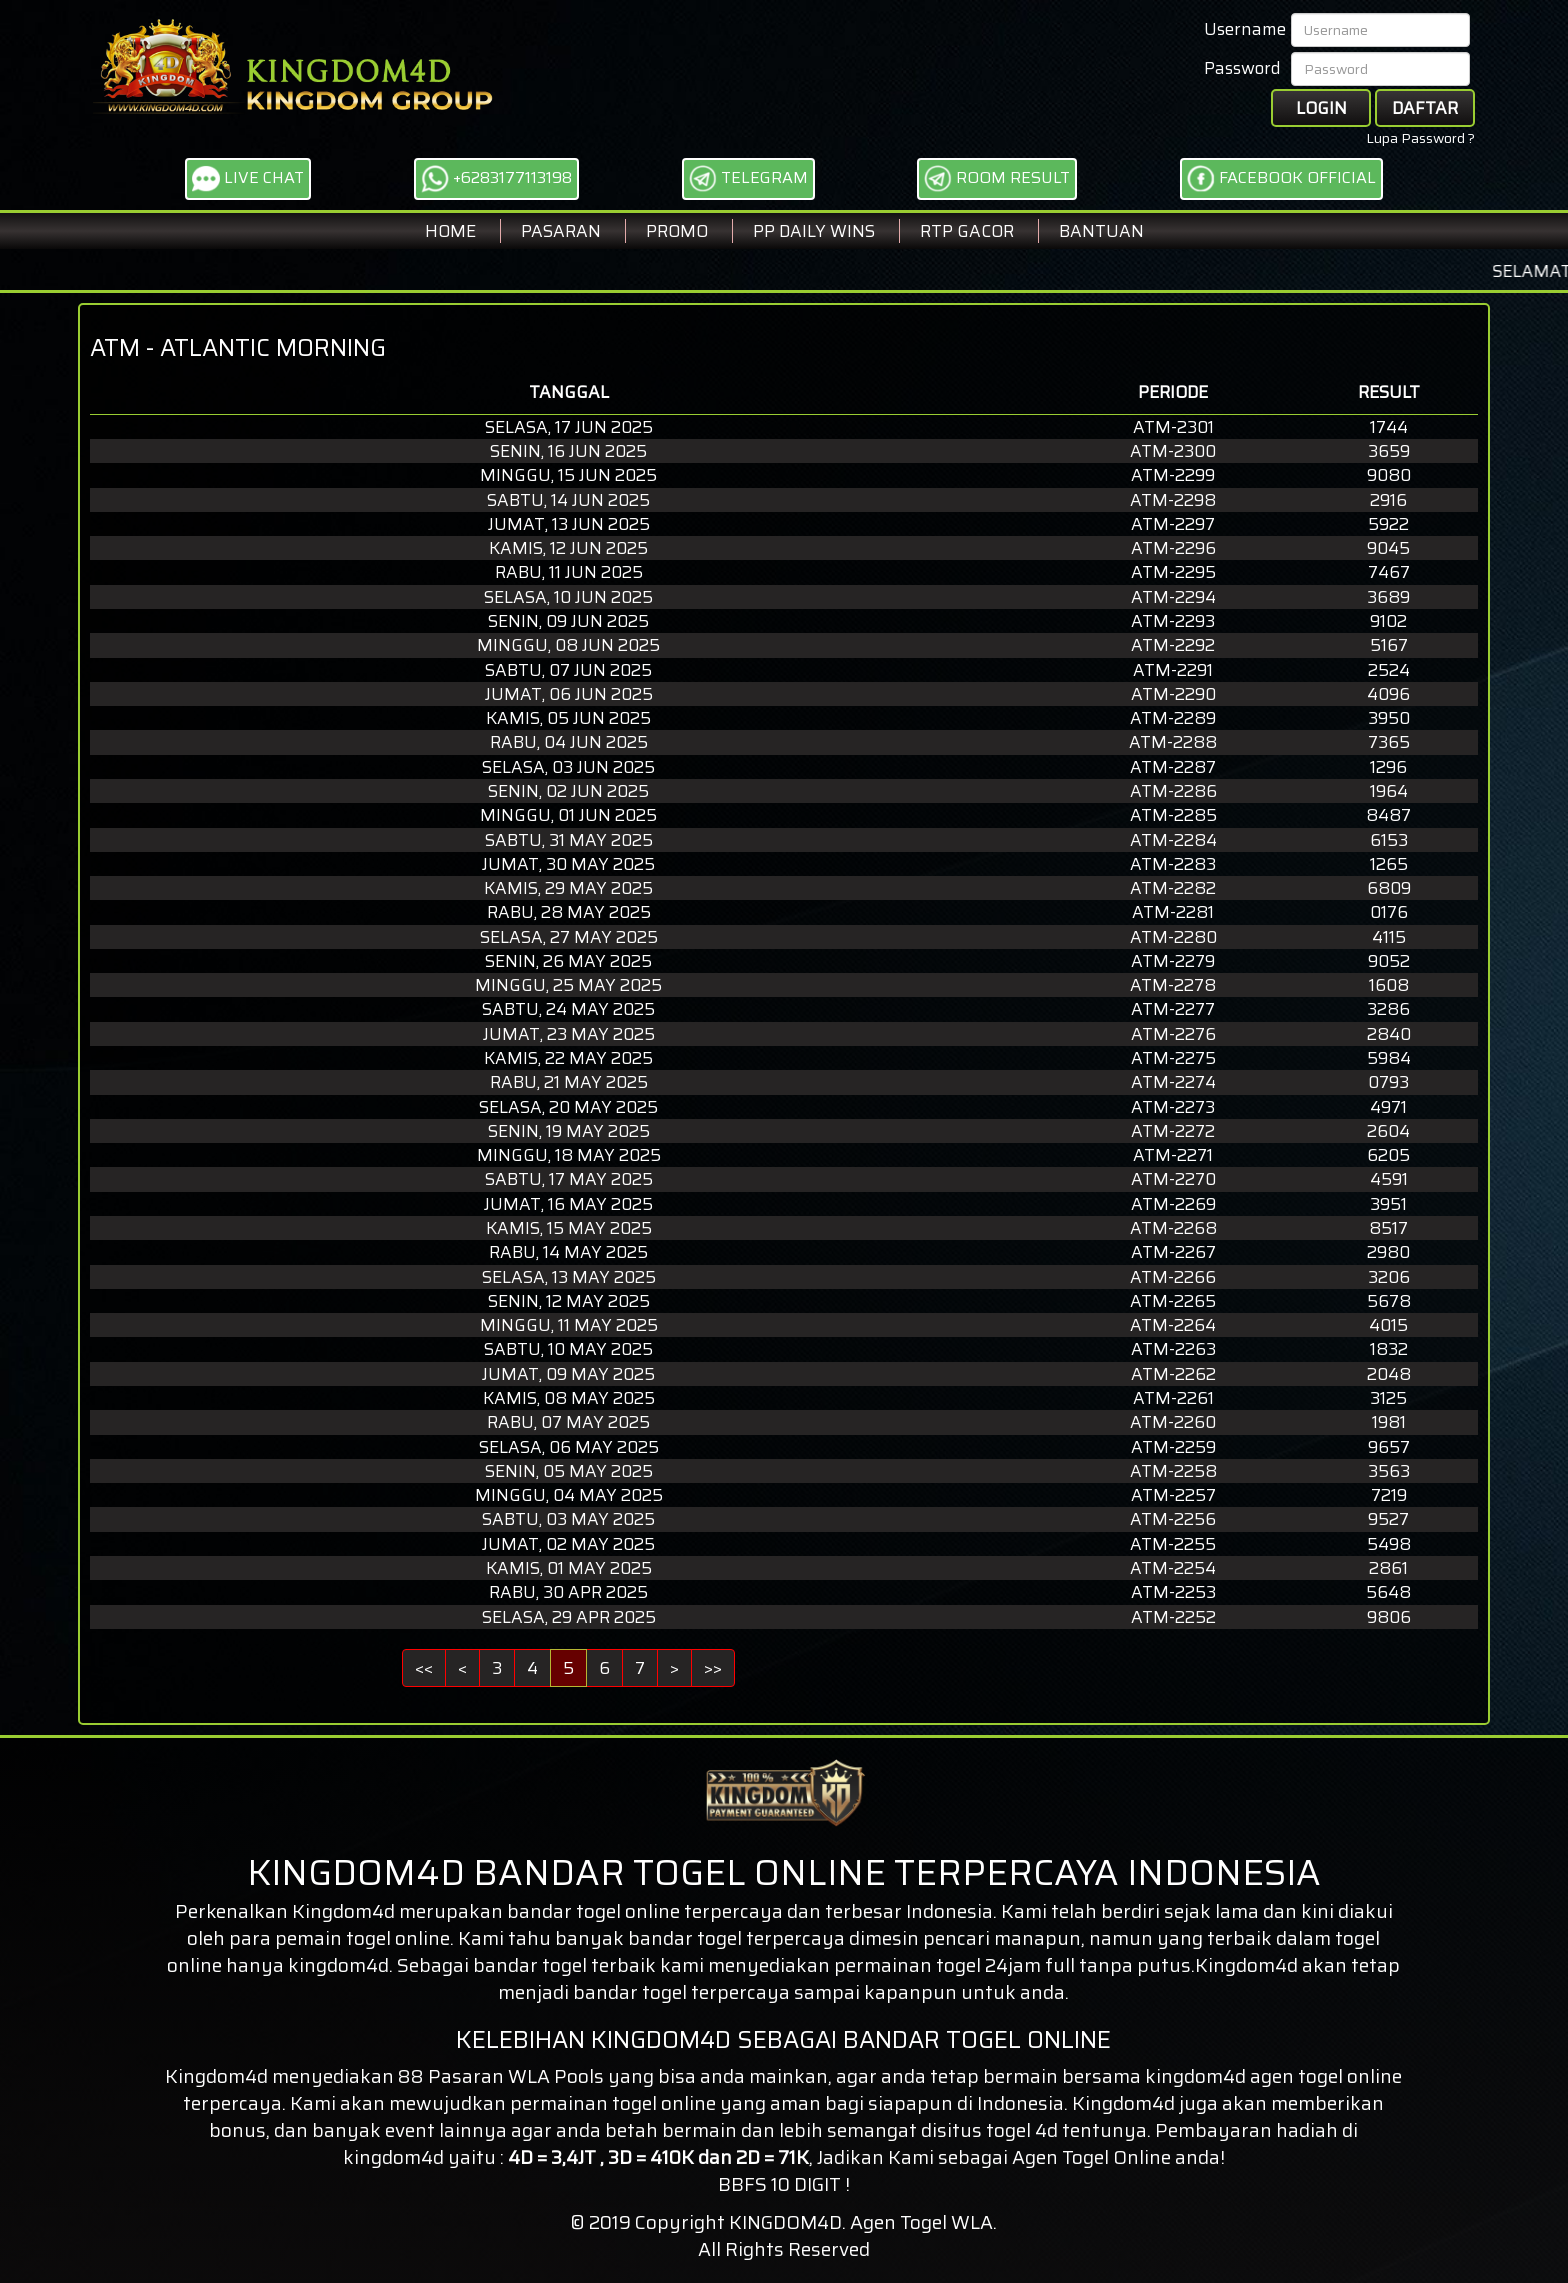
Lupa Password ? (1420, 138)
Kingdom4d (343, 1911)
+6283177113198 (496, 179)
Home (450, 231)
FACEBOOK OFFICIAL (1281, 179)
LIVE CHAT (248, 179)
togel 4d (1022, 2130)
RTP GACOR (967, 231)
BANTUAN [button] (1101, 231)
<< (424, 1668)
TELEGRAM (748, 179)
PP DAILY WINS (814, 231)
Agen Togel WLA (921, 2222)
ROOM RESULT (997, 179)
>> (713, 1668)
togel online (1350, 2076)
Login (1321, 108)
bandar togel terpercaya (681, 1992)
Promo (677, 231)
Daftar (1425, 108)
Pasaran (561, 231)
